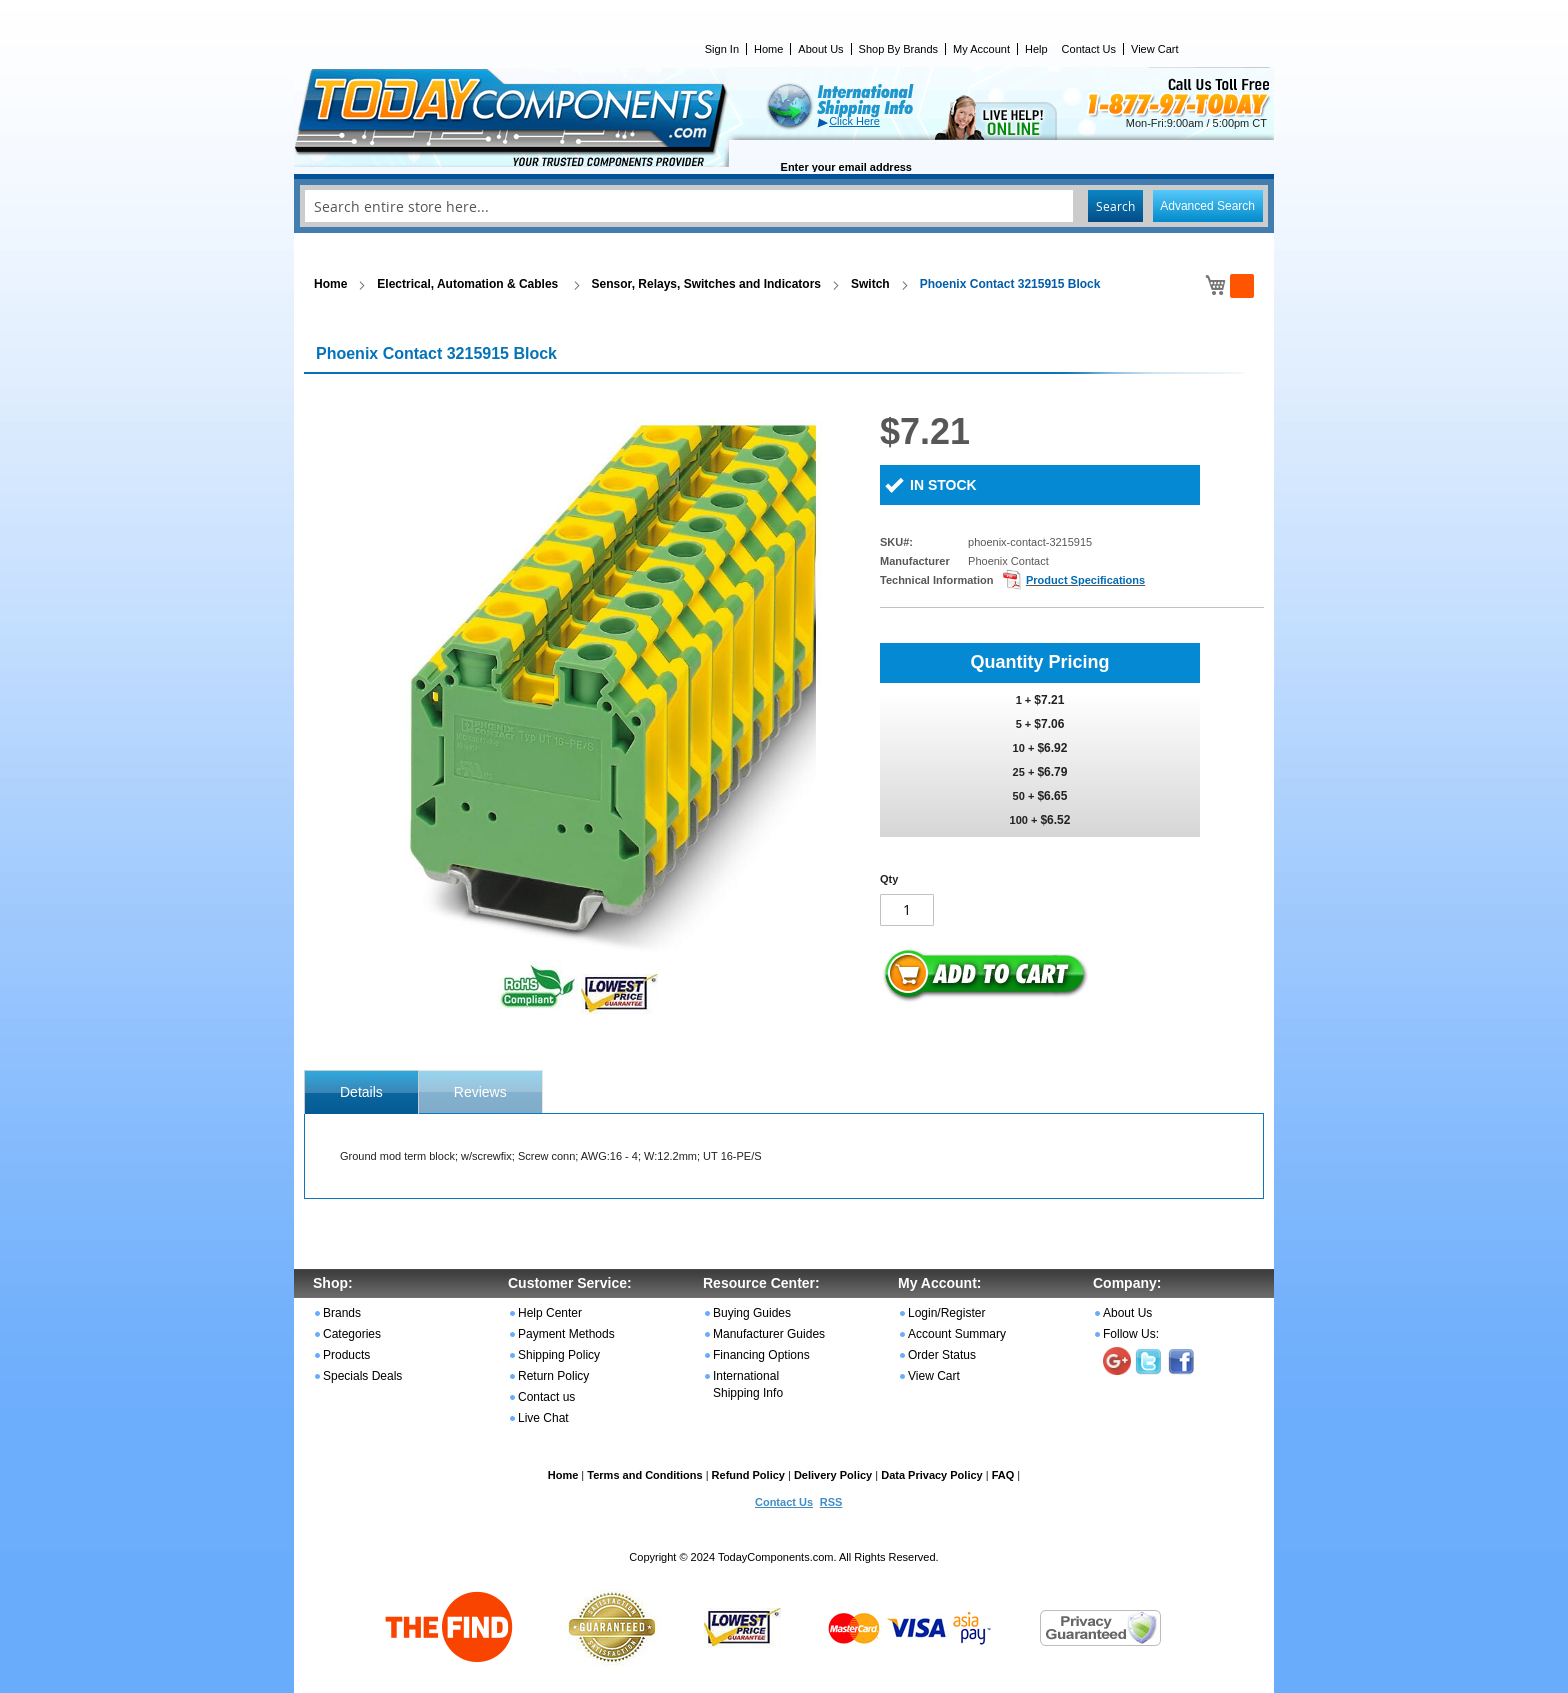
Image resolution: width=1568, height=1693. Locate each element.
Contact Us (1089, 49)
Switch (870, 284)
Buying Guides (752, 1313)
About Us (820, 49)
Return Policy (553, 1376)
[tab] (361, 1092)
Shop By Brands (899, 49)
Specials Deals (362, 1376)
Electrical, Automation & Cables (469, 284)
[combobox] (784, 206)
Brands (342, 1313)
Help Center (550, 1313)
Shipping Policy (559, 1355)
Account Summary (957, 1334)
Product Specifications (1085, 580)
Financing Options (761, 1355)
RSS (831, 1502)
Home (768, 49)
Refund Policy (748, 1475)
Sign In (722, 49)
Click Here (854, 121)
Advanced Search (1207, 206)
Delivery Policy (833, 1475)
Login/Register (946, 1313)
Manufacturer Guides (769, 1334)
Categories (352, 1334)
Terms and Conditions (644, 1475)
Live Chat (543, 1418)
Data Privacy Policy (932, 1475)
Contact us (546, 1397)
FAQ (1003, 1475)
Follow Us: (1131, 1334)
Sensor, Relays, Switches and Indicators (706, 284)
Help (1036, 49)
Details (361, 1092)
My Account (981, 49)
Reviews (480, 1092)
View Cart (1154, 49)
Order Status (942, 1355)
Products (346, 1355)
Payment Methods (566, 1334)
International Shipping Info (748, 1384)
